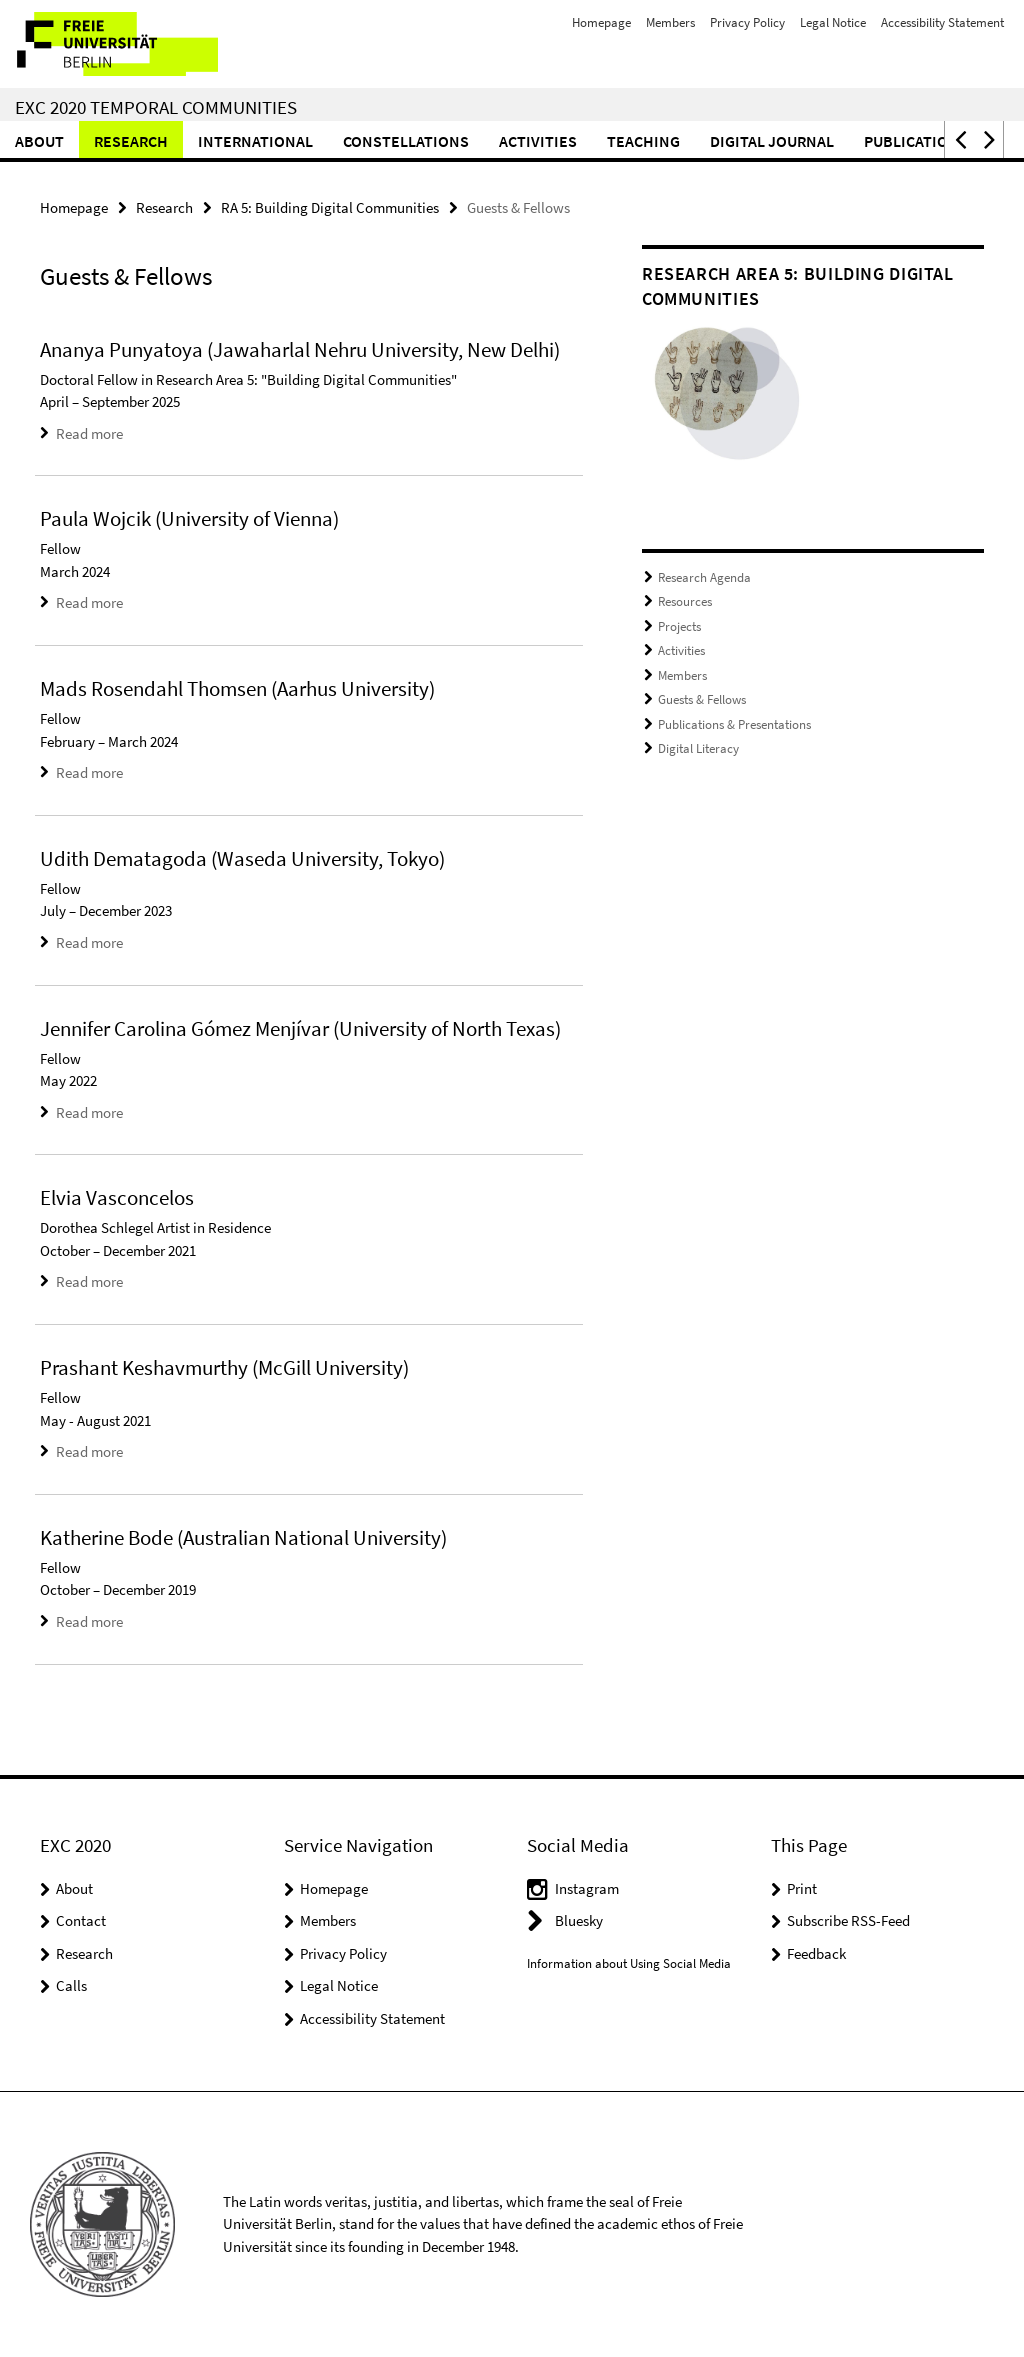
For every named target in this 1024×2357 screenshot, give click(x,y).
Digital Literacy (698, 748)
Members (670, 22)
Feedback (816, 1953)
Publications (916, 141)
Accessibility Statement (942, 22)
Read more (89, 433)
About (39, 141)
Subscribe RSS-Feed (848, 1920)
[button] (959, 139)
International (255, 141)
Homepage (601, 22)
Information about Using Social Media (629, 1963)
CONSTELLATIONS (406, 141)
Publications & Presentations (734, 724)
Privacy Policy (747, 22)
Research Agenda (704, 577)
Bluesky (579, 1920)
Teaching (643, 141)
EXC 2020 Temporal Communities (156, 107)
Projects (679, 626)
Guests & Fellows (702, 699)
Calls (71, 1985)
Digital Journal (772, 141)
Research (131, 141)
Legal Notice (833, 22)
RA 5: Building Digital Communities (330, 207)
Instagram (587, 1888)
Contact (81, 1920)
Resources (685, 601)
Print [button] (802, 1888)
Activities (538, 141)
